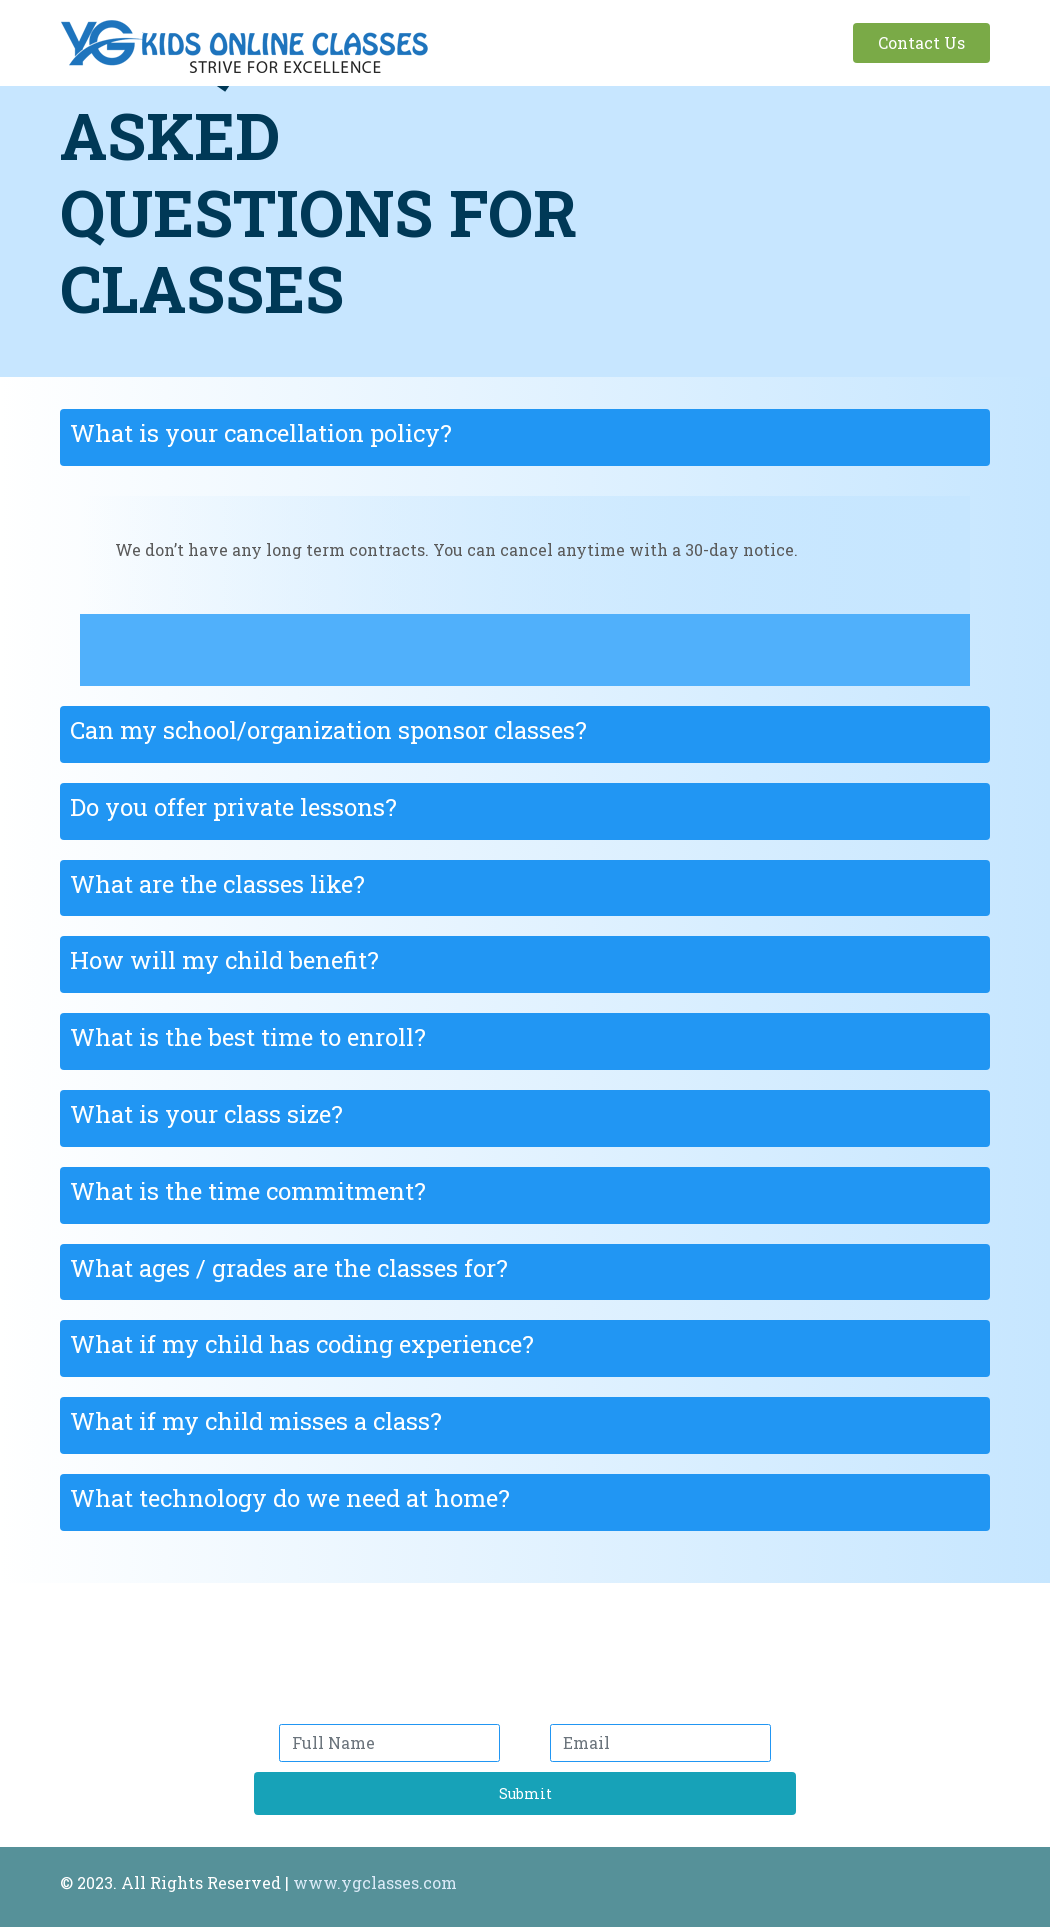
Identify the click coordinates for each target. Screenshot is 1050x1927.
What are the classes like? (217, 884)
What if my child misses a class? (256, 1421)
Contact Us (921, 42)
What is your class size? (206, 1114)
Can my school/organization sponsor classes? (328, 730)
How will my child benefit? (224, 960)
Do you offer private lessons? (233, 807)
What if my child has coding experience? (302, 1344)
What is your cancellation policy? (261, 433)
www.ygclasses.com (375, 1882)
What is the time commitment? (248, 1191)
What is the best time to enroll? (248, 1037)
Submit (525, 1793)
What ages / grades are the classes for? (289, 1268)
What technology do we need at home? (290, 1498)
